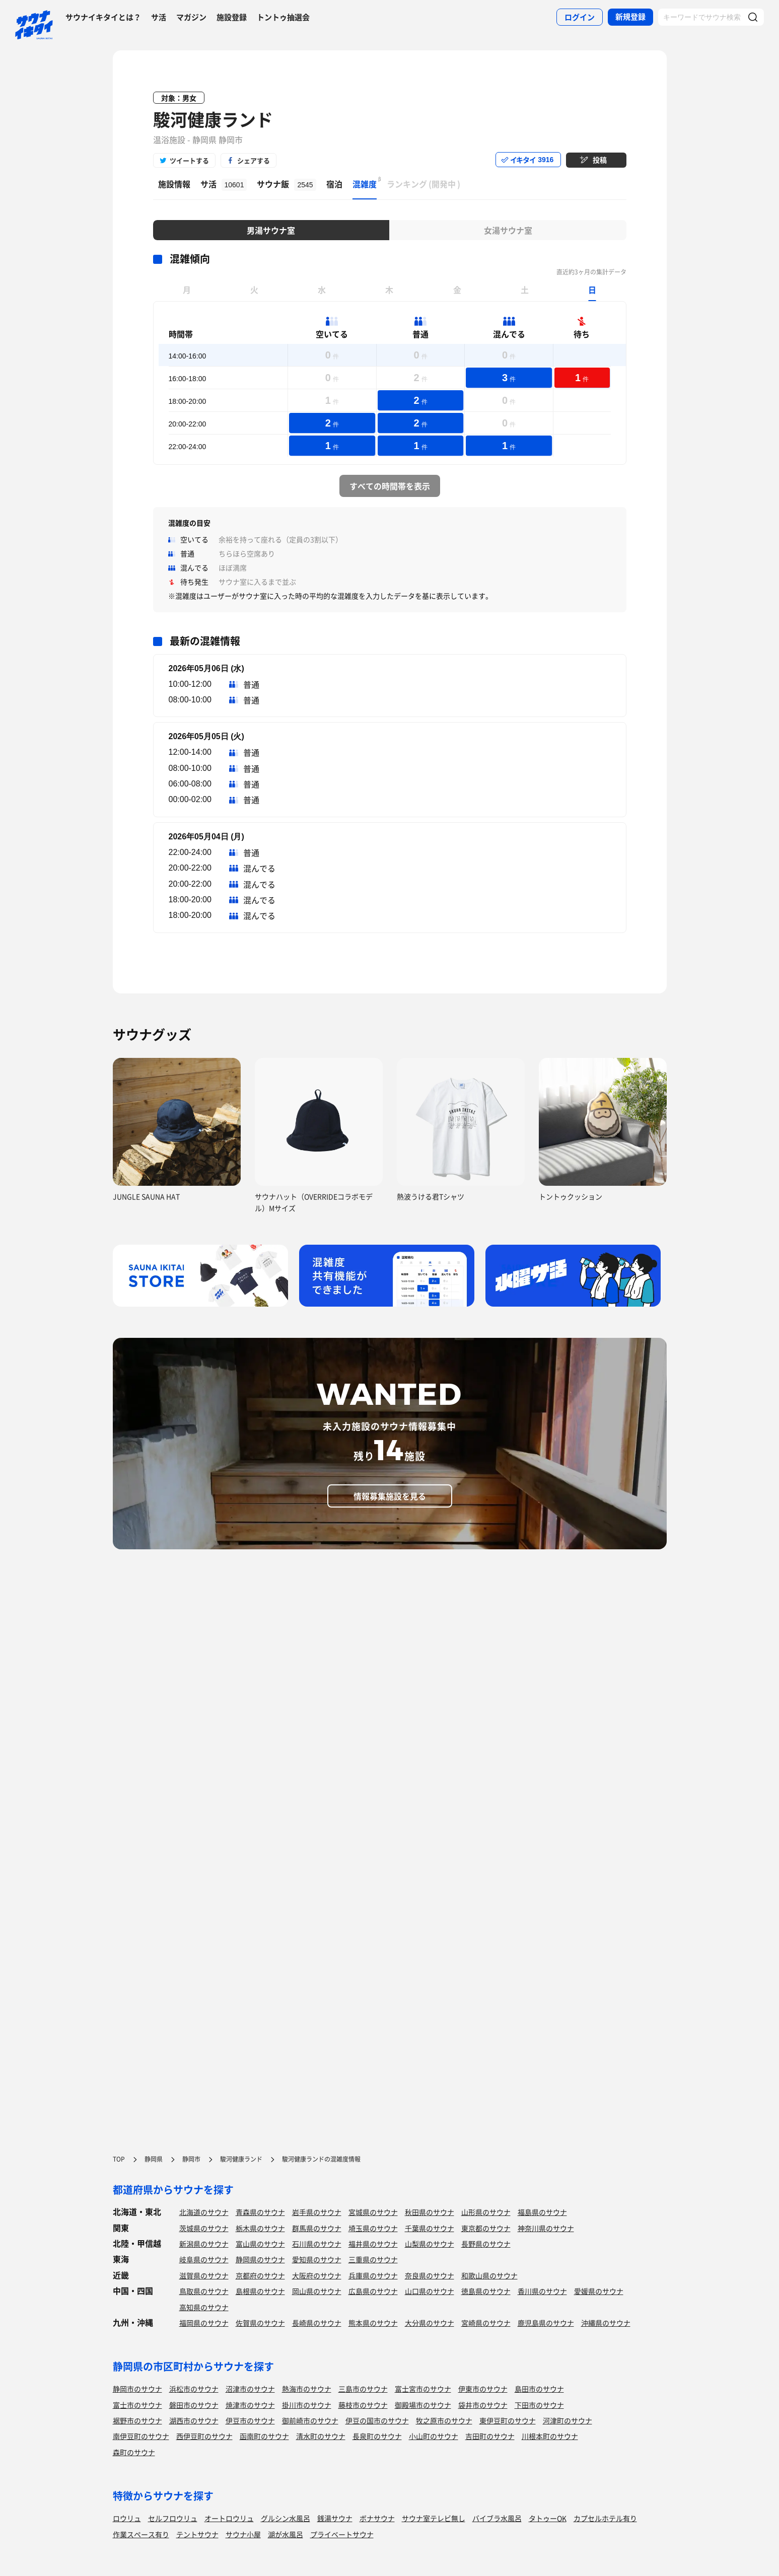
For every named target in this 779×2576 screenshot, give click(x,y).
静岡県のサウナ (260, 2259)
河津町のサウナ (567, 2420)
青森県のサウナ (260, 2212)
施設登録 (232, 17)
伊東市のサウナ (483, 2389)
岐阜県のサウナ (204, 2259)
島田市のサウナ (539, 2389)
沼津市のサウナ (250, 2389)
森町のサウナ (134, 2452)
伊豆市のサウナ (250, 2420)
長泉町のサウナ (377, 2436)
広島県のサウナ (373, 2291)
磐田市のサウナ (194, 2405)
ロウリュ (127, 2518)
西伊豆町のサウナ (204, 2436)
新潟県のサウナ (204, 2244)
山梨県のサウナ (429, 2244)
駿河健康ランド (213, 119)
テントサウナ (197, 2534)
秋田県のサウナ (429, 2212)
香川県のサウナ (542, 2291)
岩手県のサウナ (316, 2212)
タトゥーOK (547, 2518)
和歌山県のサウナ (489, 2275)
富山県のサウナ (260, 2244)
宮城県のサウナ (373, 2212)
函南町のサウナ (264, 2436)
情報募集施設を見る (389, 1496)
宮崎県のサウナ (486, 2323)
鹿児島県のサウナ (546, 2323)
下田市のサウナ (539, 2405)
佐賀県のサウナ (260, 2323)
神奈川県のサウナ (546, 2228)
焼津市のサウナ (250, 2405)
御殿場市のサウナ (423, 2405)
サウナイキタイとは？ (103, 17)
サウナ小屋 (243, 2534)
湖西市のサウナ (194, 2420)
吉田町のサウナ (490, 2436)
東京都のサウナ (486, 2228)
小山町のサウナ (433, 2436)
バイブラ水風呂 (497, 2518)
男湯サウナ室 (271, 230)
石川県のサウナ (316, 2244)
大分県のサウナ (429, 2323)
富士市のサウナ (137, 2405)
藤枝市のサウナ (363, 2405)
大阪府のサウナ (316, 2275)
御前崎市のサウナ (310, 2420)
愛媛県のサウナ (598, 2291)
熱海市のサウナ (306, 2389)
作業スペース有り (141, 2534)
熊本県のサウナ (373, 2323)
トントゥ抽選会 (283, 17)
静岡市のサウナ (137, 2389)
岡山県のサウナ (316, 2291)
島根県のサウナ (260, 2291)
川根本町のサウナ (550, 2436)
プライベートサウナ (342, 2534)
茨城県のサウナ (204, 2228)
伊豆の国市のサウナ (377, 2420)
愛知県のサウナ (316, 2259)
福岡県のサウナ (204, 2323)
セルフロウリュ (172, 2518)
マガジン (191, 17)
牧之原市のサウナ (444, 2420)
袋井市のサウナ (483, 2405)
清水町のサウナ (320, 2436)
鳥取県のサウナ (204, 2291)
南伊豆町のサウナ (141, 2436)
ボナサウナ (377, 2518)
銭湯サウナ (334, 2518)
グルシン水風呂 (285, 2518)
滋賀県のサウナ (204, 2275)
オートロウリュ (229, 2518)
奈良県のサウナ (429, 2275)
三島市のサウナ (363, 2389)
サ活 (158, 17)
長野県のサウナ (486, 2244)
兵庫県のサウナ (373, 2275)
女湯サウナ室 (508, 230)
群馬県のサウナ (316, 2228)
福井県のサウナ (373, 2244)
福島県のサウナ (542, 2212)
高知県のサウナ (204, 2307)
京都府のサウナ (260, 2275)
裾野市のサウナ (137, 2420)
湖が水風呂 (285, 2534)
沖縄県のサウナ (605, 2323)
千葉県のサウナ (429, 2228)
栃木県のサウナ (260, 2228)
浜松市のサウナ (194, 2389)
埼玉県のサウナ (373, 2228)
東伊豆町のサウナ (507, 2420)
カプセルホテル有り (605, 2518)
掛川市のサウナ (306, 2405)
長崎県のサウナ (316, 2323)
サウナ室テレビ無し (433, 2518)
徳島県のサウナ (486, 2291)
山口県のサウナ (429, 2291)
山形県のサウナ (486, 2212)
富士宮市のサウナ (423, 2389)
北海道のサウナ (204, 2212)
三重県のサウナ (373, 2259)
